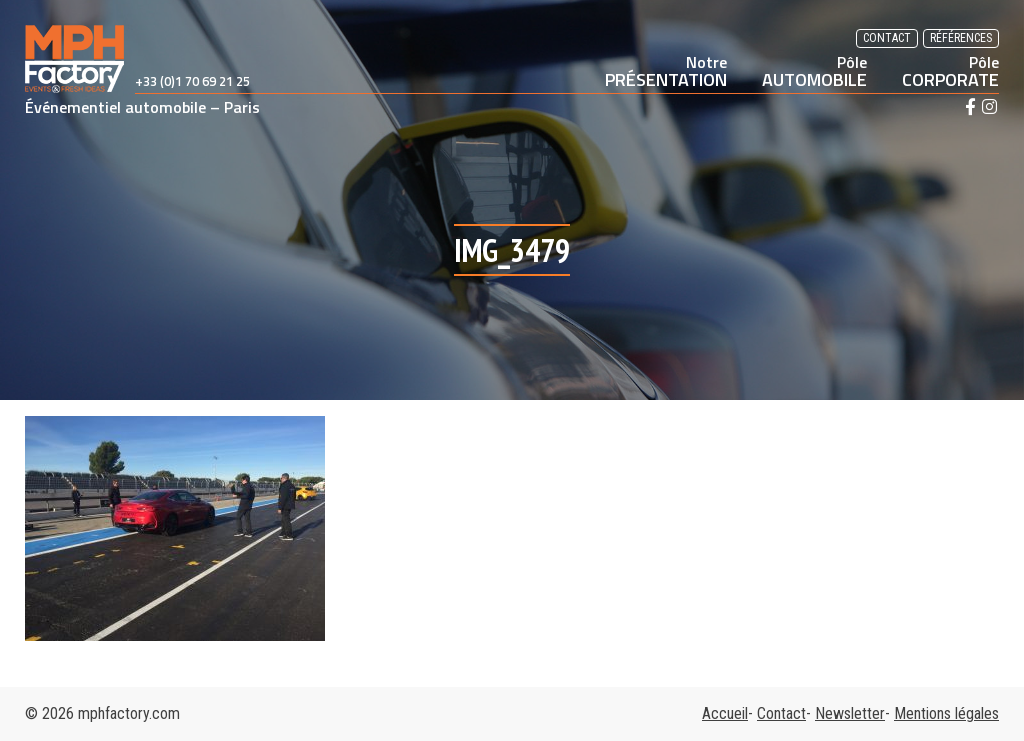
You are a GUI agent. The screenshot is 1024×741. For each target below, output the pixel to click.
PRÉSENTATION (666, 71)
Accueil (725, 713)
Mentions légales (946, 713)
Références (961, 38)
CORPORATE (950, 71)
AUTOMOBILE (814, 71)
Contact (887, 38)
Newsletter (850, 713)
